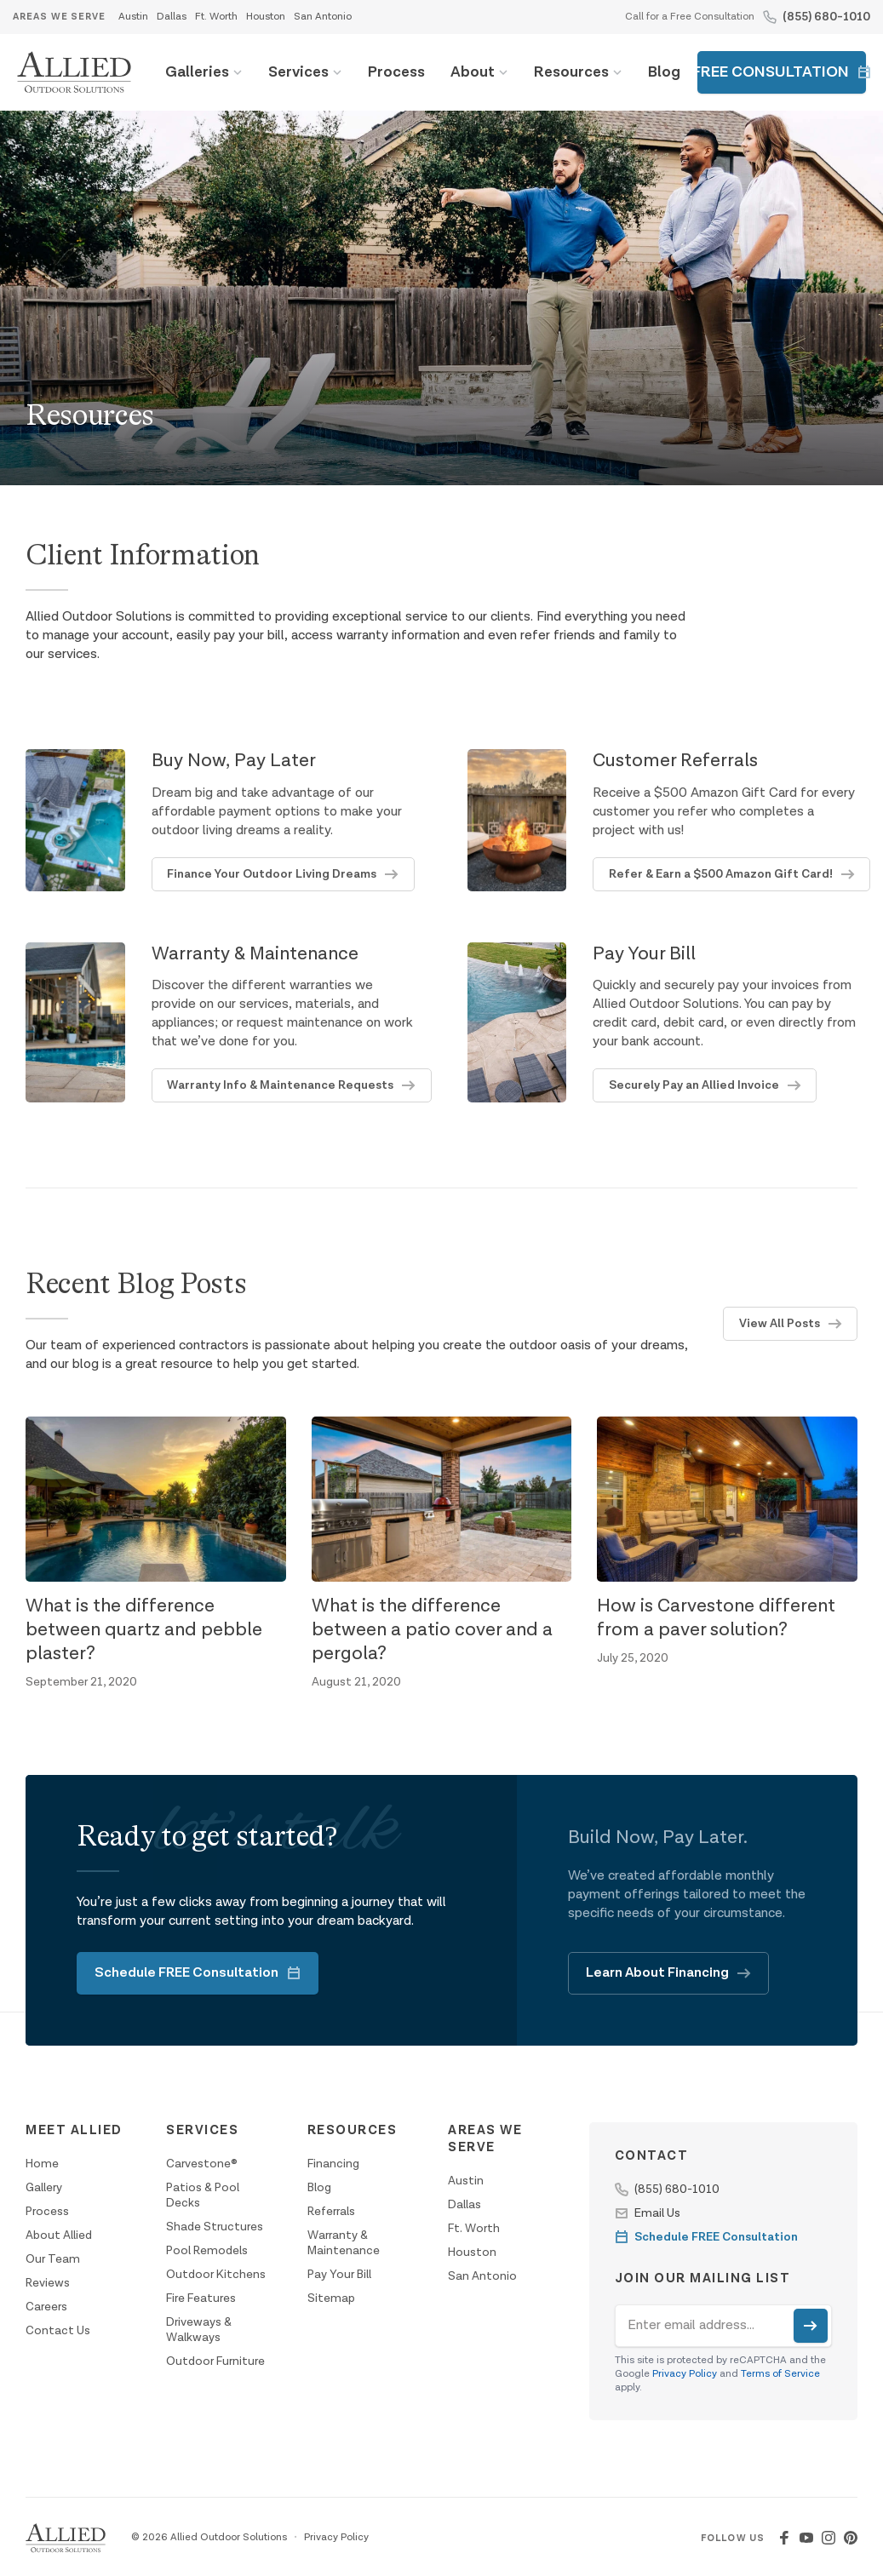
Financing (333, 2164)
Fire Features (201, 2298)
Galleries (197, 72)
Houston (265, 16)
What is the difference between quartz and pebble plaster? (144, 1630)
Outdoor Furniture (215, 2361)
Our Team (53, 2259)
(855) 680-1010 (826, 17)
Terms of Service (780, 2373)
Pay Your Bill (339, 2274)
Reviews (48, 2283)
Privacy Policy (684, 2373)
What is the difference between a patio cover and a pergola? (432, 1630)
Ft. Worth (216, 16)
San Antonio (323, 16)
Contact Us (58, 2330)
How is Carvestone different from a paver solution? (716, 1618)
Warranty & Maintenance (343, 2243)
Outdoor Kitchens (216, 2274)
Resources (571, 72)
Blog (664, 72)
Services (298, 72)
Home (42, 2164)
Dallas (171, 16)
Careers (46, 2307)
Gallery (44, 2187)
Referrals (331, 2211)
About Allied (59, 2235)
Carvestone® (202, 2164)
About (472, 72)
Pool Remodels (207, 2250)
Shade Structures (214, 2227)
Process (396, 72)
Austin (133, 16)
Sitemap (331, 2298)
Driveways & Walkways (199, 2330)
